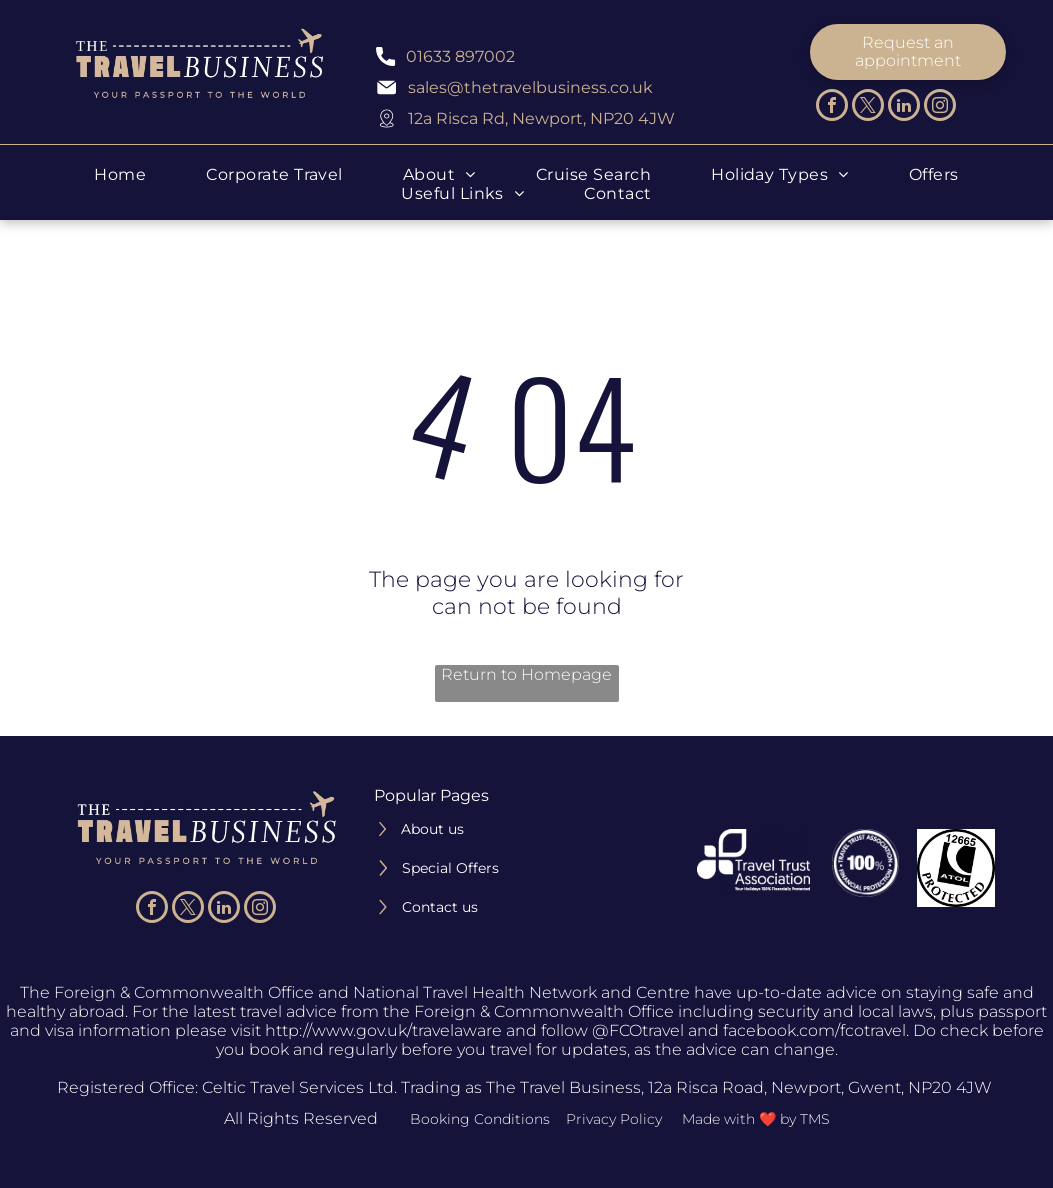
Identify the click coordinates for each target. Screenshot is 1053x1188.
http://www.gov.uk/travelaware (383, 1030)
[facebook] (832, 107)
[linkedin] (904, 107)
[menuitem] (120, 174)
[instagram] (940, 107)
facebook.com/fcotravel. (816, 1030)
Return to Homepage (526, 674)
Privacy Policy (614, 1119)
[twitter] (868, 107)
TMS (815, 1119)
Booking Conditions (480, 1119)
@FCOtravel (638, 1030)
